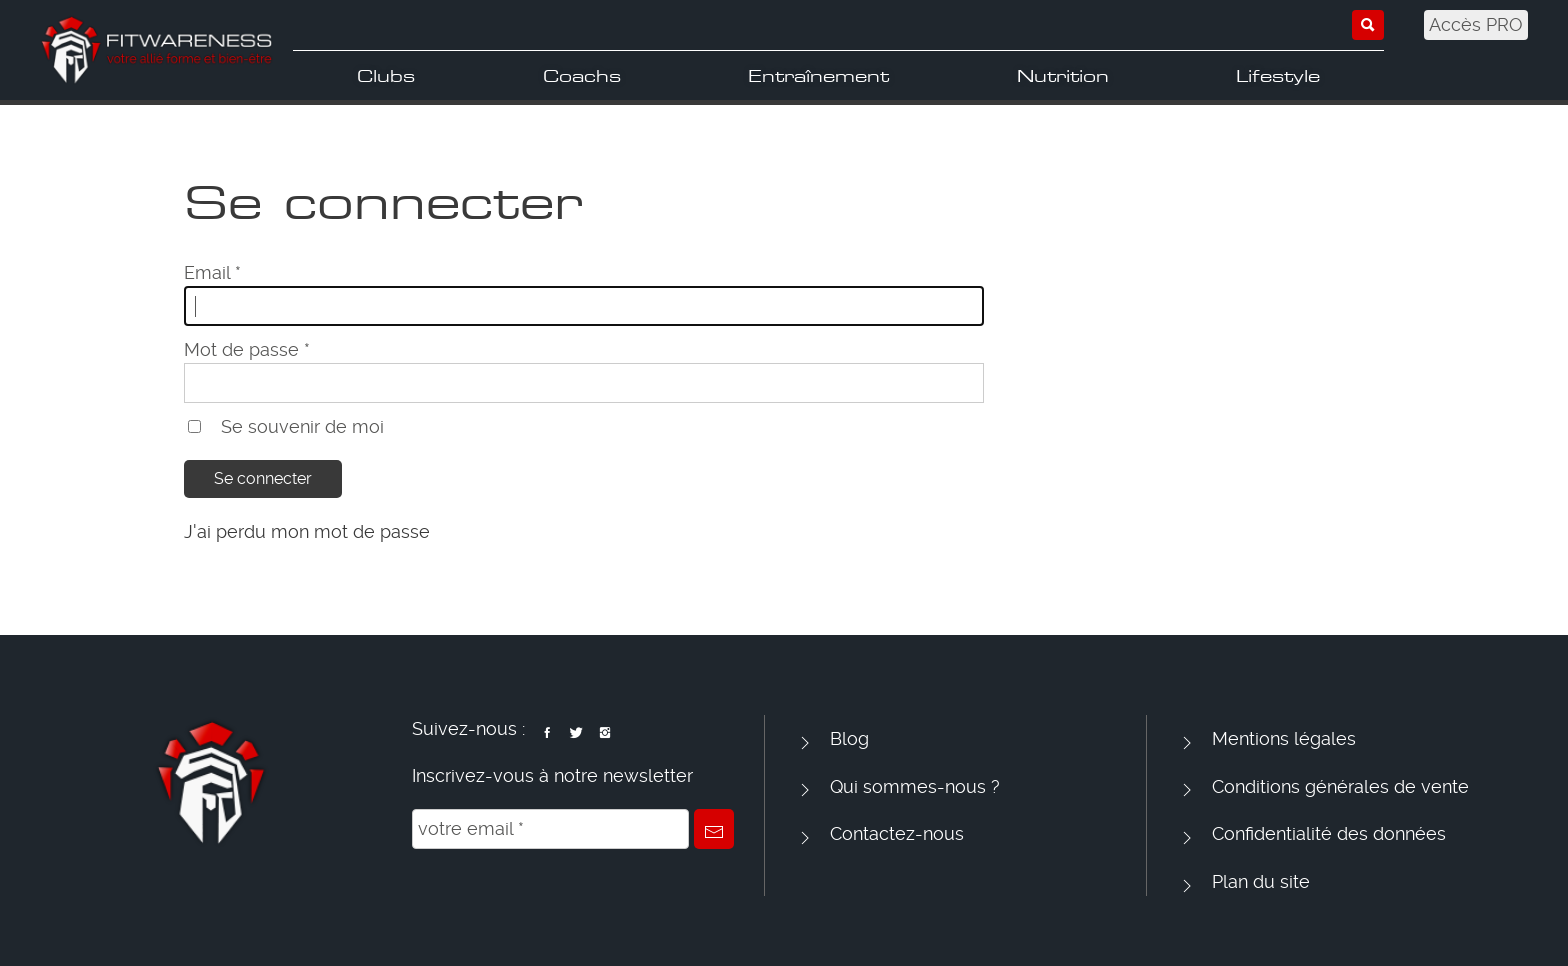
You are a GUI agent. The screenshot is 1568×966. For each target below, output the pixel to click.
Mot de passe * (247, 349)
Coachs (582, 75)
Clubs (386, 75)
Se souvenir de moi (302, 426)
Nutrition (1063, 75)
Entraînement (818, 75)
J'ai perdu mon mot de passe (307, 531)
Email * (212, 272)
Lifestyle (1278, 75)
